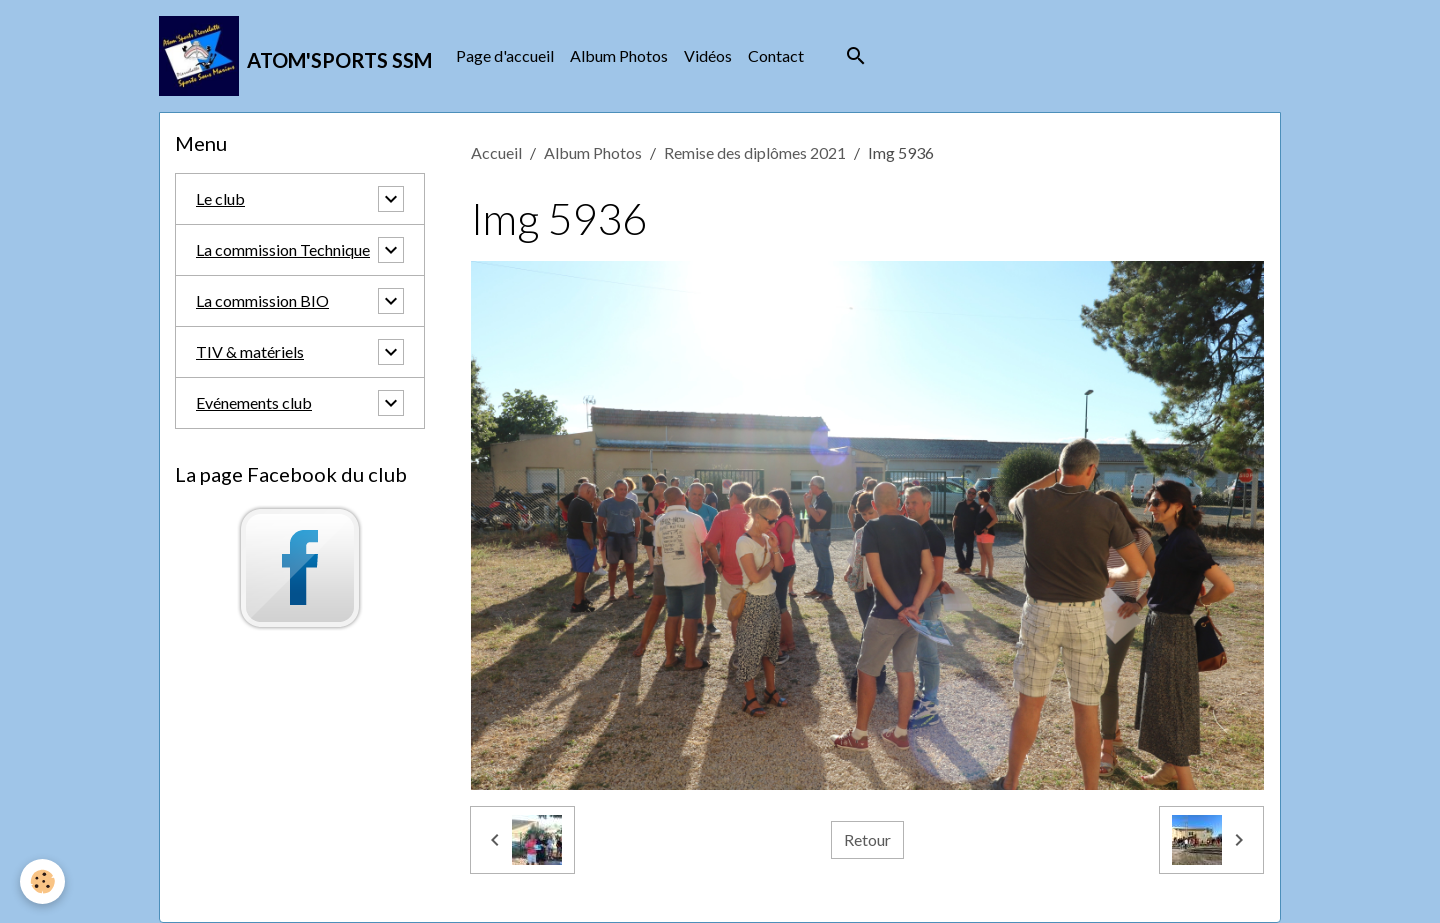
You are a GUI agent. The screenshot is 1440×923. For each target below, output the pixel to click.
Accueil (496, 152)
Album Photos (619, 55)
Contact (776, 55)
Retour (867, 839)
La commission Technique (283, 249)
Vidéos (708, 55)
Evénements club (254, 402)
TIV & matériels (250, 351)
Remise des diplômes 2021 (755, 152)
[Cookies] (42, 881)
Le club (220, 198)
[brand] (295, 56)
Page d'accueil (505, 55)
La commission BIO (262, 300)
